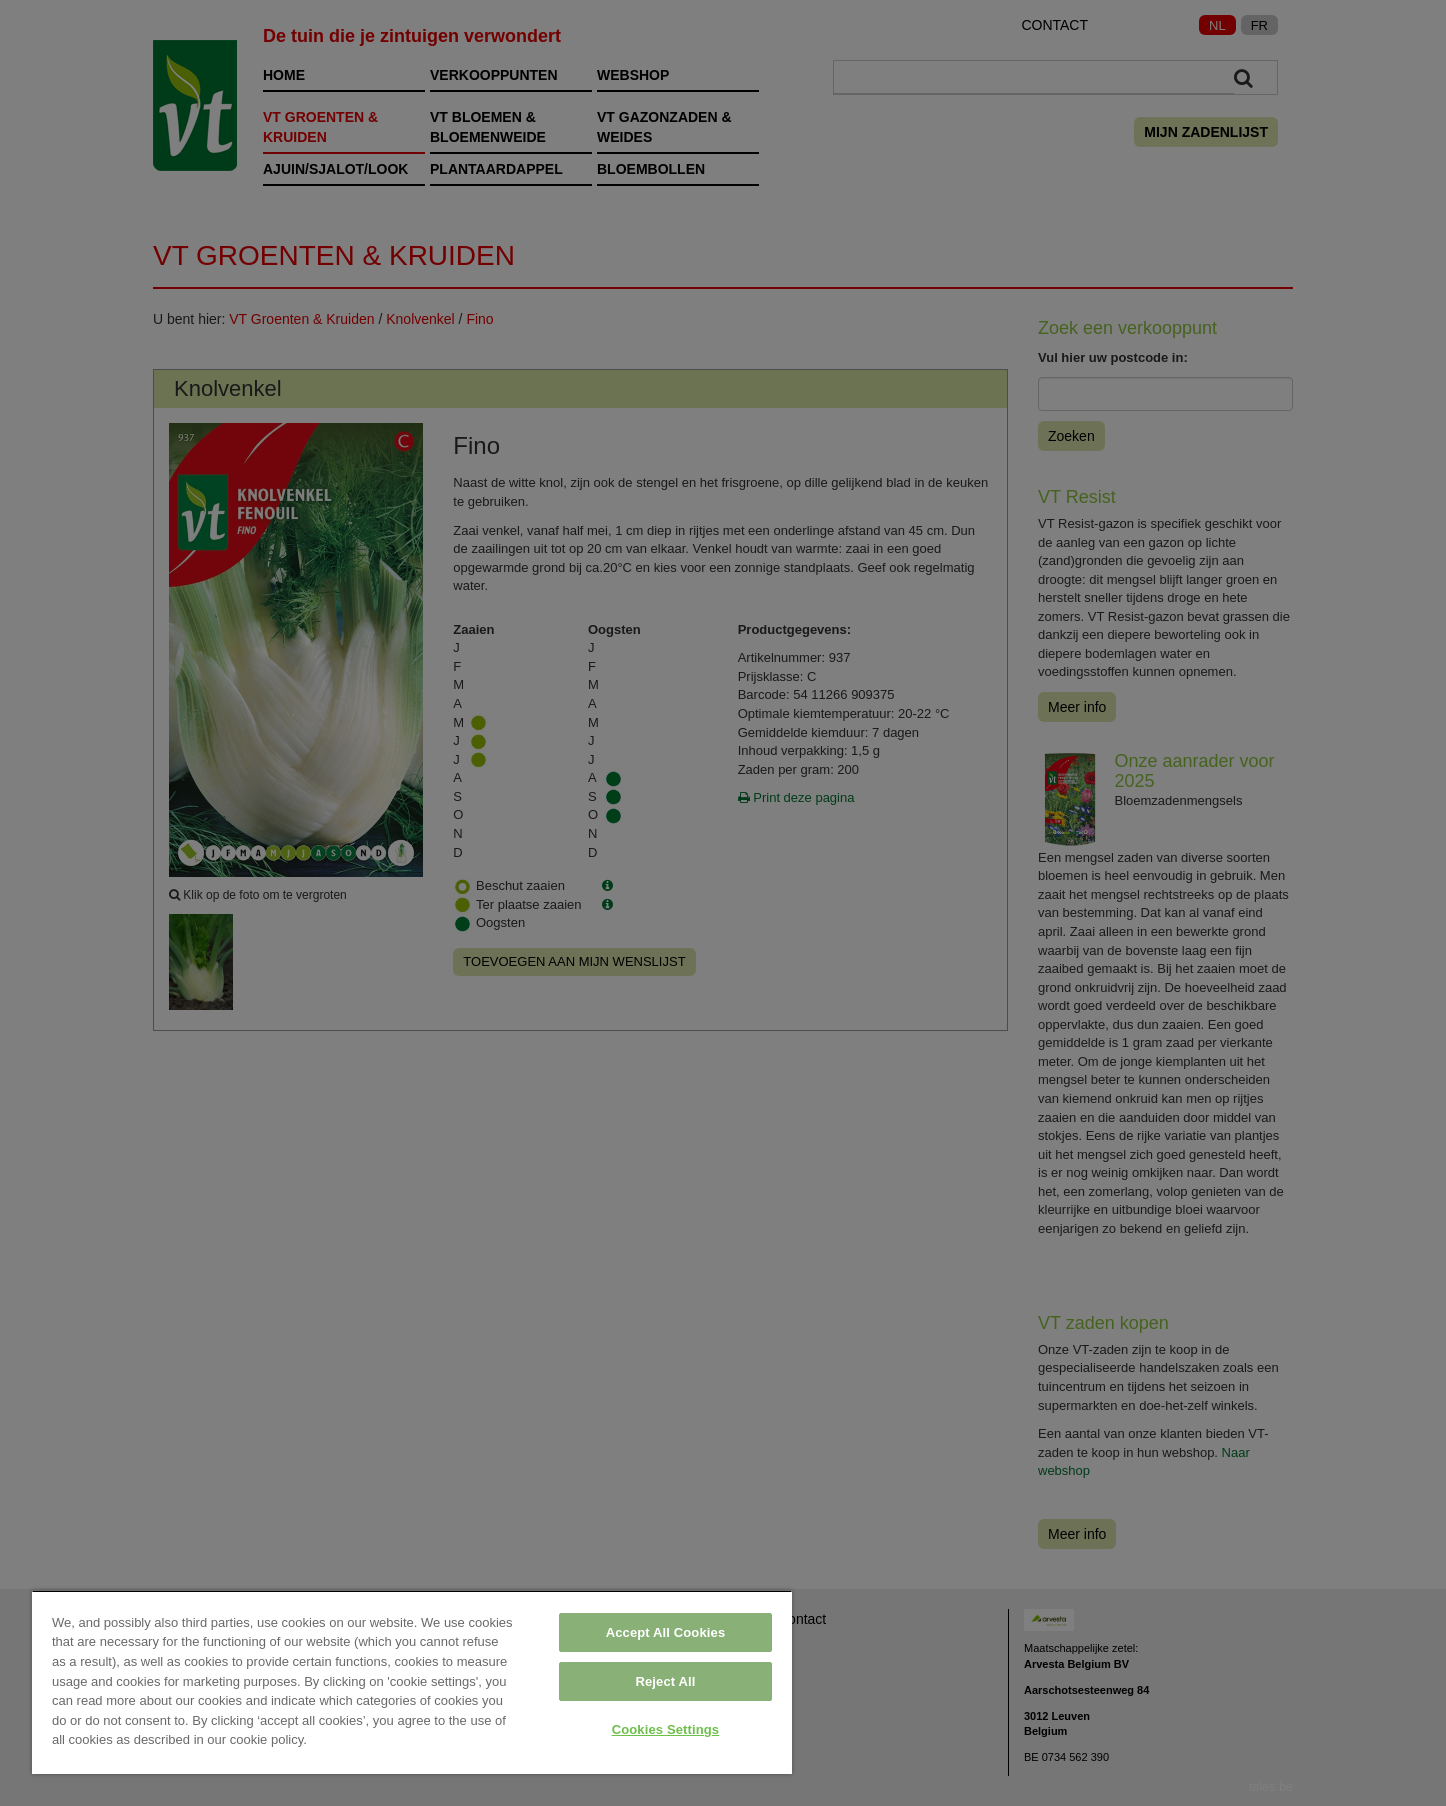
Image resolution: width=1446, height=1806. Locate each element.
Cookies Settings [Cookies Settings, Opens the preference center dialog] (666, 1729)
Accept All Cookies (666, 1632)
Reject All (665, 1681)
